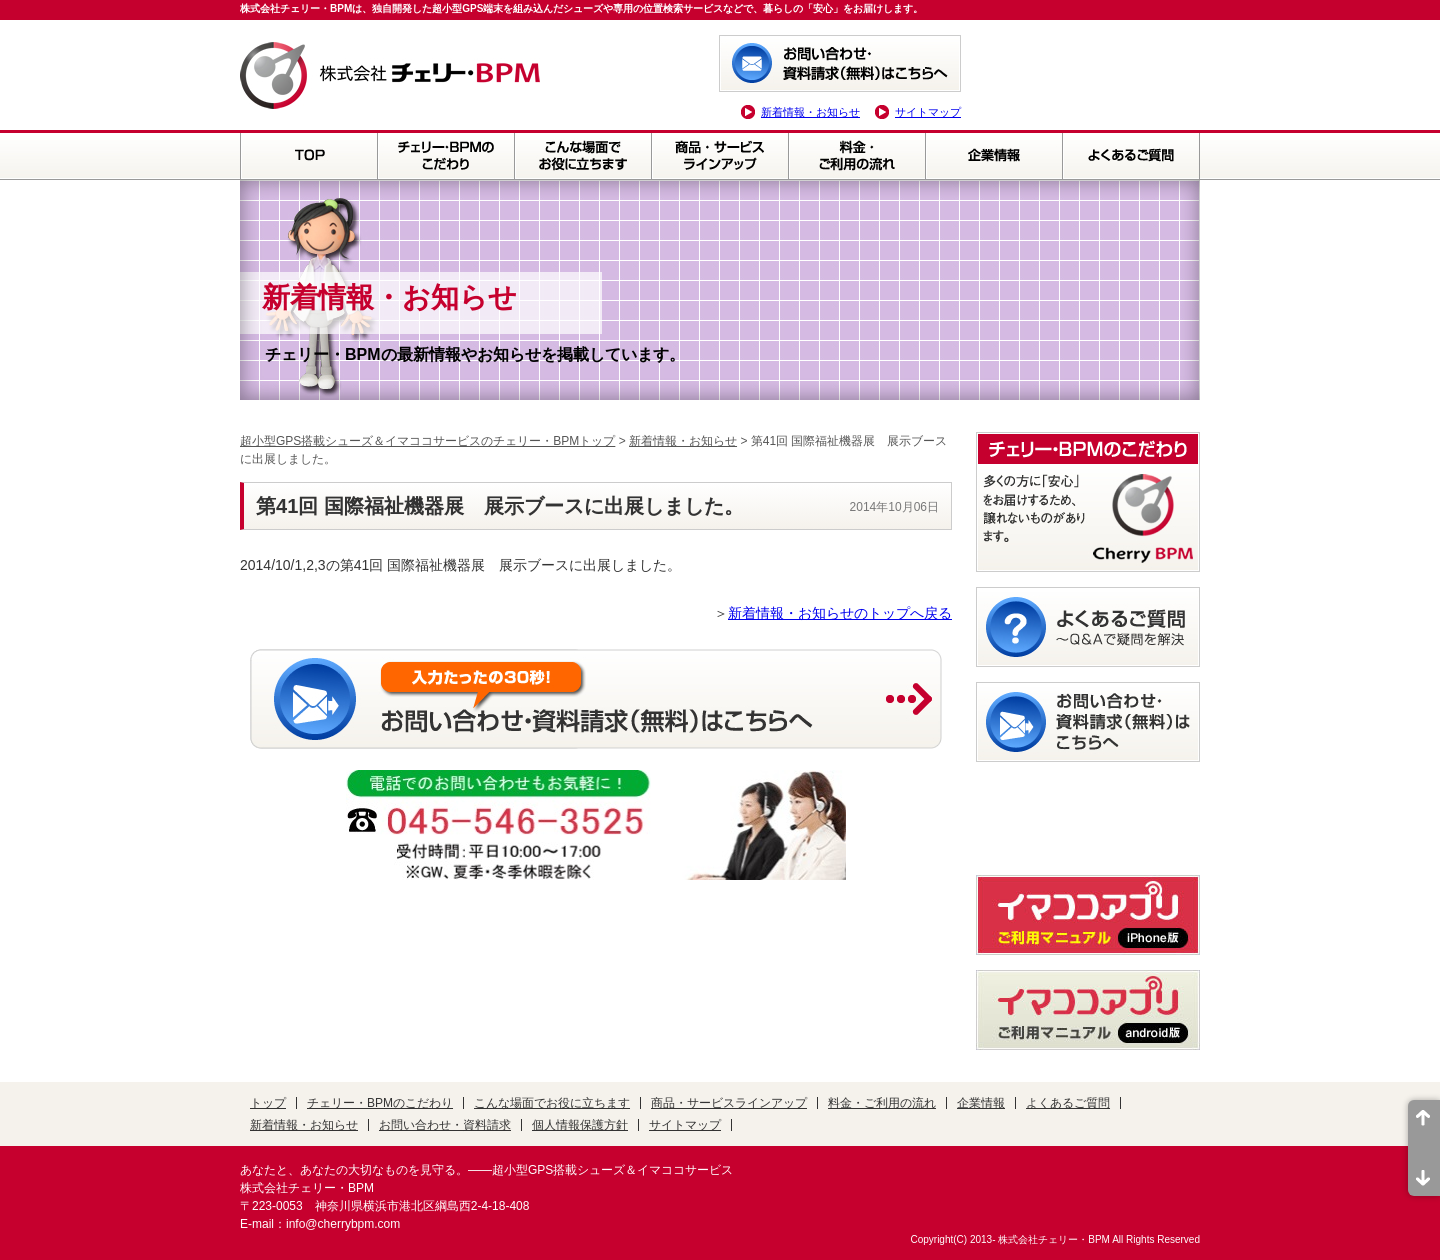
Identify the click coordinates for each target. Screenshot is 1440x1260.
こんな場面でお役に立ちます (582, 155)
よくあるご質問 (1130, 155)
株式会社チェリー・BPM (1054, 1239)
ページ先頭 (1424, 1124)
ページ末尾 (1424, 1172)
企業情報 (993, 155)
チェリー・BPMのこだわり (445, 155)
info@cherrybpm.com (343, 1224)
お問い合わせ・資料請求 (445, 1125)
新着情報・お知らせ (810, 112)
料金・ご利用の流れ (856, 155)
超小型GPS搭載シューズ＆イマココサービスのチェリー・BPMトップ (427, 441)
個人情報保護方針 (580, 1125)
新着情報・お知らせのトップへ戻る (840, 613)
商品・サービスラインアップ (719, 155)
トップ (268, 1103)
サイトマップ (928, 112)
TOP (308, 155)
